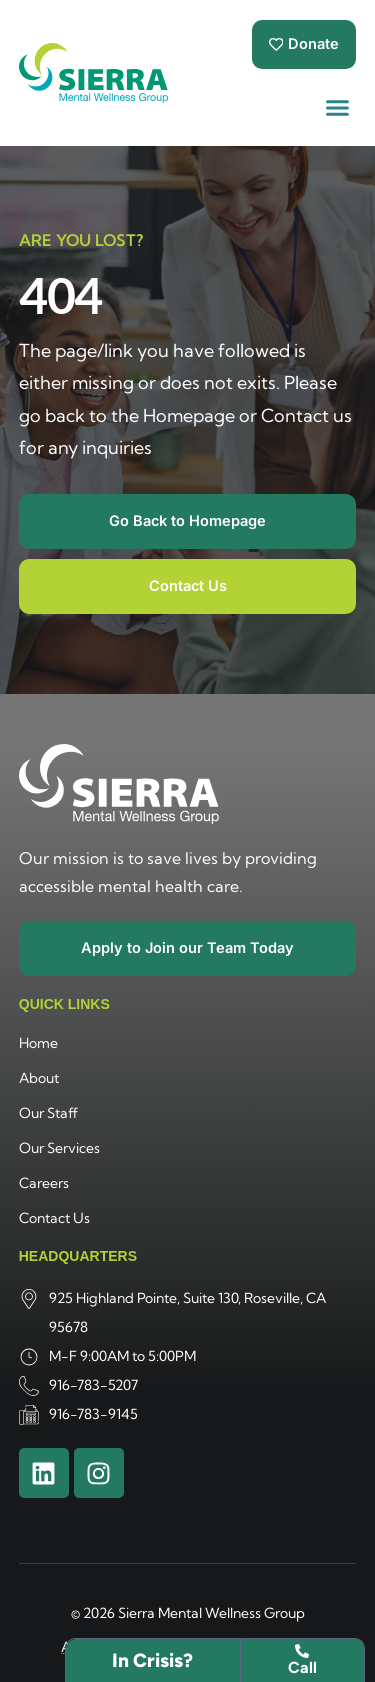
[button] (338, 108)
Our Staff (48, 1113)
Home (38, 1043)
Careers (44, 1183)
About (39, 1078)
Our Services (59, 1148)
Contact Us (54, 1218)
